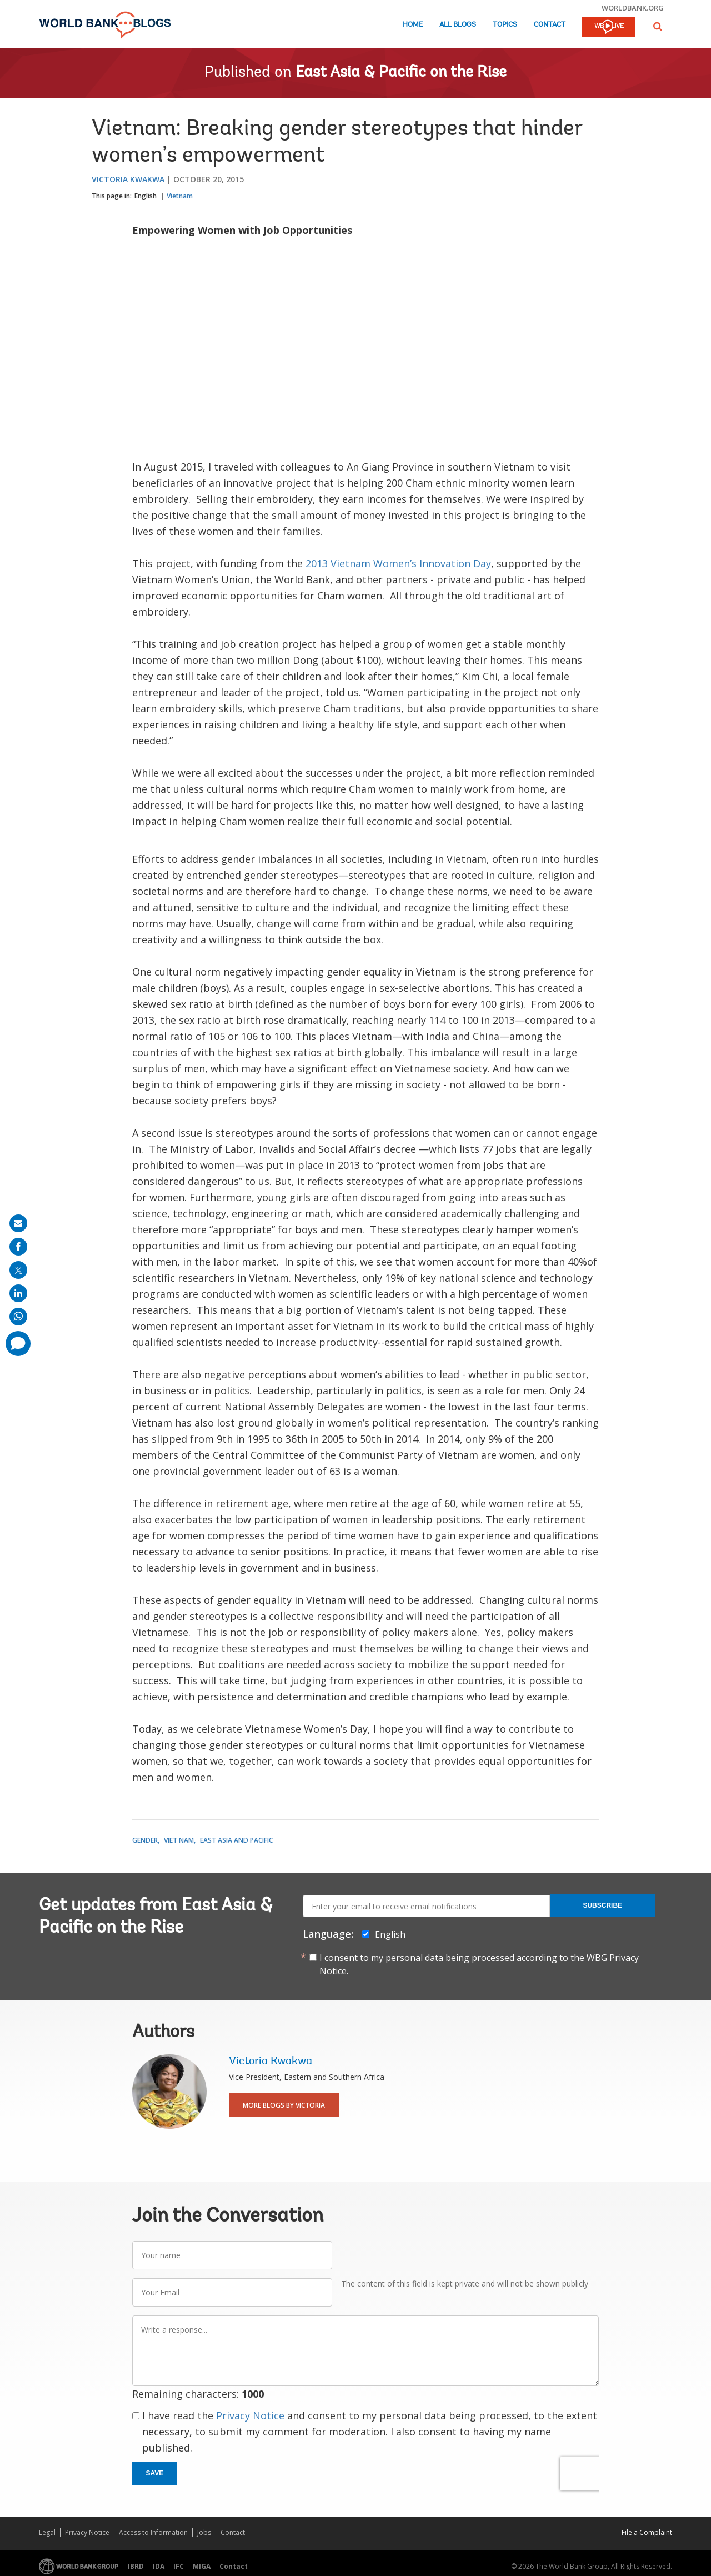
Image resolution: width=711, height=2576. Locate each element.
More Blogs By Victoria (284, 2105)
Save (155, 2473)
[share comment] (18, 1343)
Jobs (204, 2532)
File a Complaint (647, 2532)
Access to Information (153, 2532)
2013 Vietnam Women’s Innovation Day (398, 563)
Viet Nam (179, 1840)
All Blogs (457, 24)
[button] (657, 26)
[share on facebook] (18, 1247)
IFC (178, 2566)
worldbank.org (633, 7)
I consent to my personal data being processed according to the (479, 1964)
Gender (145, 1840)
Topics (505, 24)
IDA (158, 2566)
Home (413, 24)
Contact (549, 24)
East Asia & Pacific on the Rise (401, 73)
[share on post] (18, 1270)
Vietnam (180, 196)
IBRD (136, 2566)
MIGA (202, 2566)
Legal (47, 2532)
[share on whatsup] (18, 1316)
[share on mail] (18, 1223)
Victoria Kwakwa (128, 179)
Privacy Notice (250, 2415)
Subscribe (602, 1905)
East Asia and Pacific (236, 1840)
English (145, 196)
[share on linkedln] (18, 1293)
